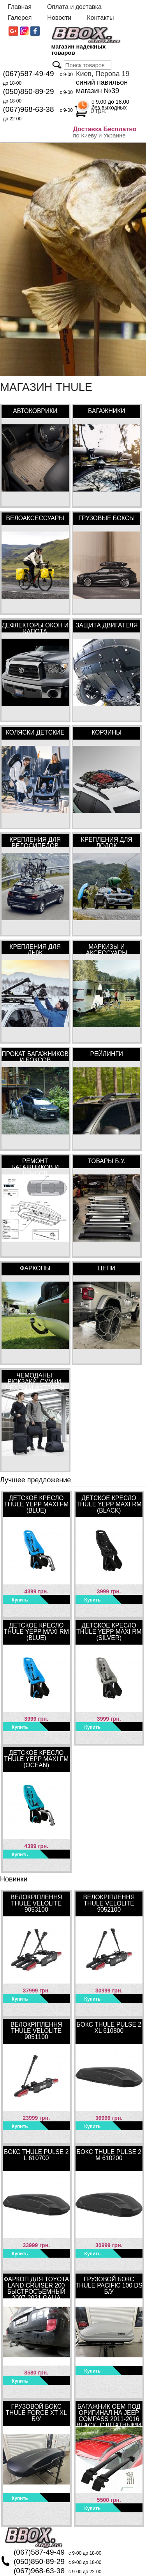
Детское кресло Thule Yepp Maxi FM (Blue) (36, 1504)
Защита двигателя (107, 625)
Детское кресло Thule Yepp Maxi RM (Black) (109, 1504)
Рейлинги (106, 1054)
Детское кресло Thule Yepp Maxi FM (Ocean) (36, 1758)
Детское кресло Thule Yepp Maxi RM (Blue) (36, 1631)
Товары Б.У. (106, 1161)
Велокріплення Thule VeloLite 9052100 (109, 1903)
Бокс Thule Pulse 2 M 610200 (109, 2155)
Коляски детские (35, 732)
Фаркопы (35, 1268)
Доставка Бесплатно (105, 129)
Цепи (106, 1268)
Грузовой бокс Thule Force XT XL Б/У (36, 2412)
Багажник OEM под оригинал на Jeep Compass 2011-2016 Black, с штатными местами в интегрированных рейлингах (108, 2414)
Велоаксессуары (35, 518)
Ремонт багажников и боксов (35, 1163)
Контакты (100, 17)
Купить (20, 1600)
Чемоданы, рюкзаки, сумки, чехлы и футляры (35, 1377)
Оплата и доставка (74, 6)
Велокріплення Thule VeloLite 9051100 (36, 2030)
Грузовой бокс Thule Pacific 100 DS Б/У (109, 2285)
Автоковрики (35, 411)
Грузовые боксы (106, 518)
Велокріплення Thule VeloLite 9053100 (36, 1903)
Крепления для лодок (106, 841)
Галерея (20, 17)
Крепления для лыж (35, 948)
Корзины (106, 732)
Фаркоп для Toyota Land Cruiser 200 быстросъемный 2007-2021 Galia (36, 2287)
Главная (20, 6)
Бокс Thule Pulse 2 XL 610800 (109, 2027)
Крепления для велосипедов (35, 841)
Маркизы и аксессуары (106, 948)
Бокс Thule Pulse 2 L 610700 (36, 2155)
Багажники (106, 411)
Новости (59, 17)
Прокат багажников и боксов (35, 1056)
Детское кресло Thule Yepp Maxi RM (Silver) (109, 1631)
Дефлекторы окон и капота (35, 627)
